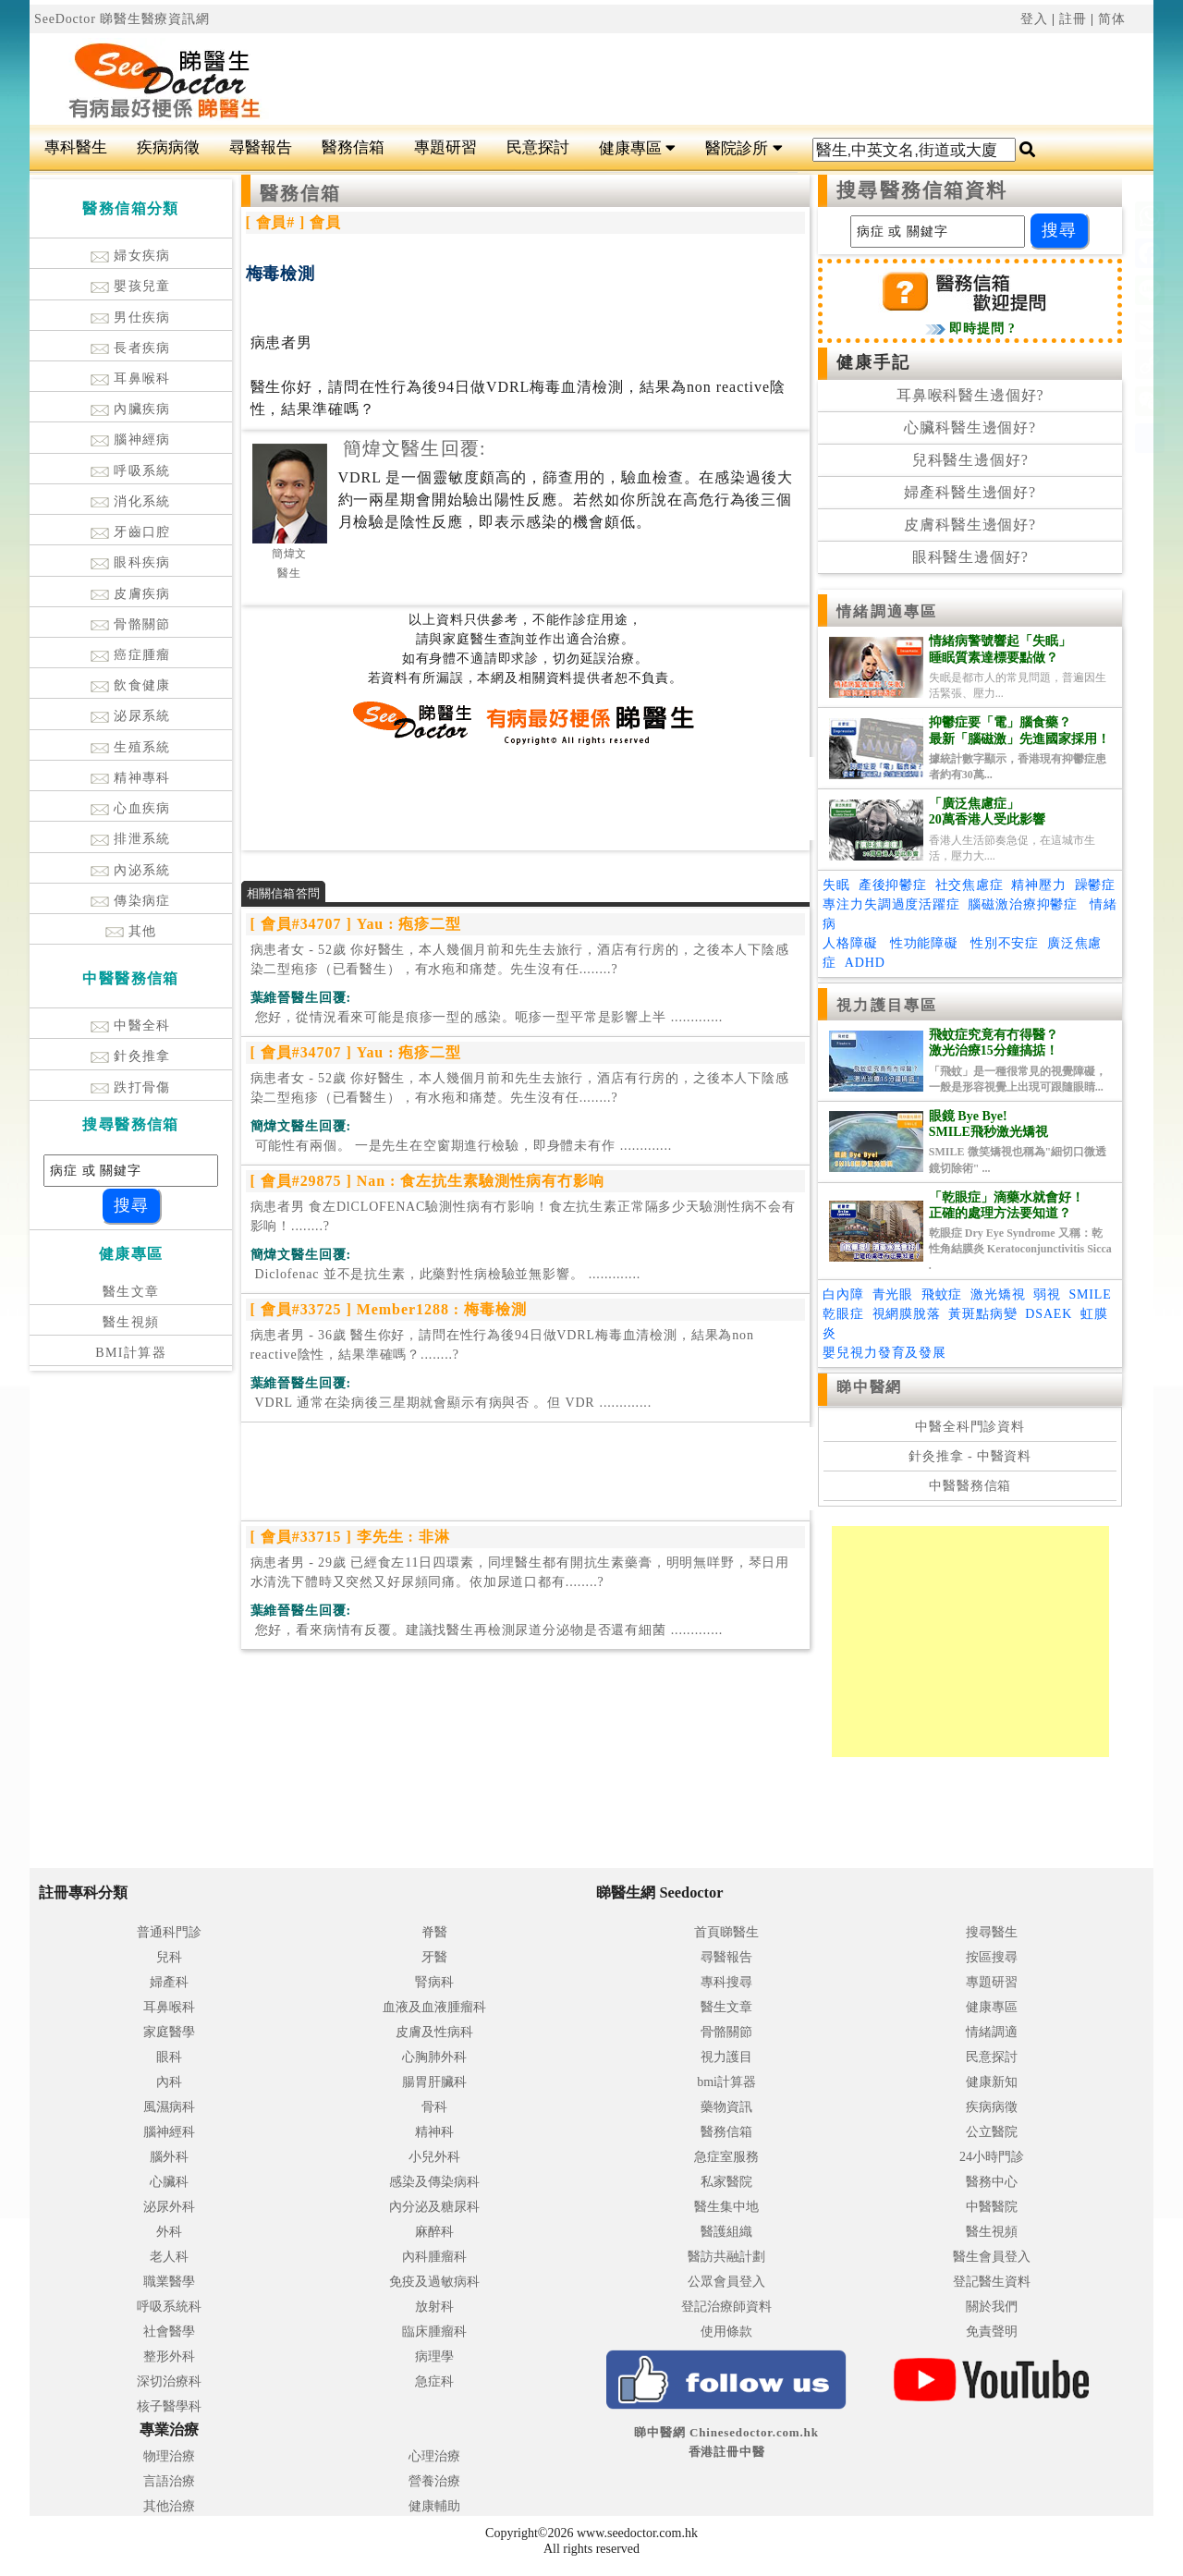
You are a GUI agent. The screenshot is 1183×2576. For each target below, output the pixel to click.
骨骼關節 (131, 624)
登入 (1034, 19)
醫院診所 (743, 148)
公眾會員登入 (726, 2282)
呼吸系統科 (169, 2307)
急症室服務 (726, 2157)
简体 (1112, 19)
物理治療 (169, 2456)
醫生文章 (131, 1292)
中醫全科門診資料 (970, 1427)
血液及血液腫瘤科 (434, 2007)
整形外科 (169, 2356)
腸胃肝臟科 (434, 2082)
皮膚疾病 (131, 594)
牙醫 (434, 1957)
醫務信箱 (353, 147)
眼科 (169, 2057)
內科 (169, 2082)
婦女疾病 (131, 255)
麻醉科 (434, 2232)
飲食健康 (131, 685)
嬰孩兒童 (131, 286)
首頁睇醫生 (726, 1932)
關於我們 (992, 2307)
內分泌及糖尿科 (434, 2207)
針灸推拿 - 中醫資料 (970, 1456)
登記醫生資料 (992, 2282)
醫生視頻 (131, 1322)
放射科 (434, 2307)
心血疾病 (131, 808)
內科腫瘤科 (434, 2257)
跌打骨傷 (131, 1087)
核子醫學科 (169, 2406)
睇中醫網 (868, 1387)
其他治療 (169, 2506)
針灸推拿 (131, 1056)
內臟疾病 (131, 409)
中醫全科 (131, 1025)
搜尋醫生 (992, 1932)
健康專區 (637, 148)
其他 (131, 931)
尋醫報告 (260, 147)
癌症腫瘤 (131, 655)
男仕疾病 (131, 317)
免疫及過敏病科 (434, 2282)
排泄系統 (131, 839)
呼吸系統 (131, 471)
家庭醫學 (169, 2032)
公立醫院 (992, 2132)
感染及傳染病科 (434, 2182)
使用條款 (726, 2331)
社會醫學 (169, 2331)
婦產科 (169, 1982)
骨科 (434, 2107)
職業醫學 (169, 2282)
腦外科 (169, 2157)
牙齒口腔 (131, 532)
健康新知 (992, 2082)
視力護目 (726, 2057)
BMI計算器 (130, 1353)
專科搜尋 (726, 1982)
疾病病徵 (168, 147)
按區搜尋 (992, 1957)
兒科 (169, 1957)
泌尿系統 (131, 716)
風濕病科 (169, 2107)
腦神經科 (169, 2132)
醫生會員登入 (992, 2257)
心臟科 (169, 2182)
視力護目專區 (886, 1005)
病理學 (434, 2356)
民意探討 (537, 147)
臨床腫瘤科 (434, 2331)
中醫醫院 (992, 2207)
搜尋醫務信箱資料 (921, 190)
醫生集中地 (726, 2207)
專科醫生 (75, 147)
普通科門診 (169, 1932)
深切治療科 (169, 2381)
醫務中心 (992, 2182)
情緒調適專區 (886, 611)
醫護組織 (726, 2232)
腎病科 (434, 1982)
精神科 (434, 2132)
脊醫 (434, 1932)
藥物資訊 (726, 2107)
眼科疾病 (131, 562)
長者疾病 (131, 348)
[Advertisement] (685, 79)
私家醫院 (726, 2182)
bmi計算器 (726, 2082)
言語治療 (169, 2481)
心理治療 (434, 2456)
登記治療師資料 (726, 2307)
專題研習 (445, 147)
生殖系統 (131, 747)
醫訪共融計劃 (726, 2257)
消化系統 (131, 501)
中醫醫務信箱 (970, 1486)
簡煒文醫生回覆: (414, 448)
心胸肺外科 (434, 2057)
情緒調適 (992, 2032)
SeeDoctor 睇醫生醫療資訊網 (122, 19)
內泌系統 (131, 870)
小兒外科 (434, 2157)
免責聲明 (992, 2331)
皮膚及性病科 (434, 2032)
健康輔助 (434, 2506)
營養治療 (434, 2481)
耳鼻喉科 (131, 378)
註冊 (1073, 19)
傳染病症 (131, 901)
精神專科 (131, 778)
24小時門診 (991, 2157)
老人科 (169, 2257)
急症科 (434, 2381)
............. (487, 1017)
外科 (169, 2232)
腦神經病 (131, 439)
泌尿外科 (169, 2207)
